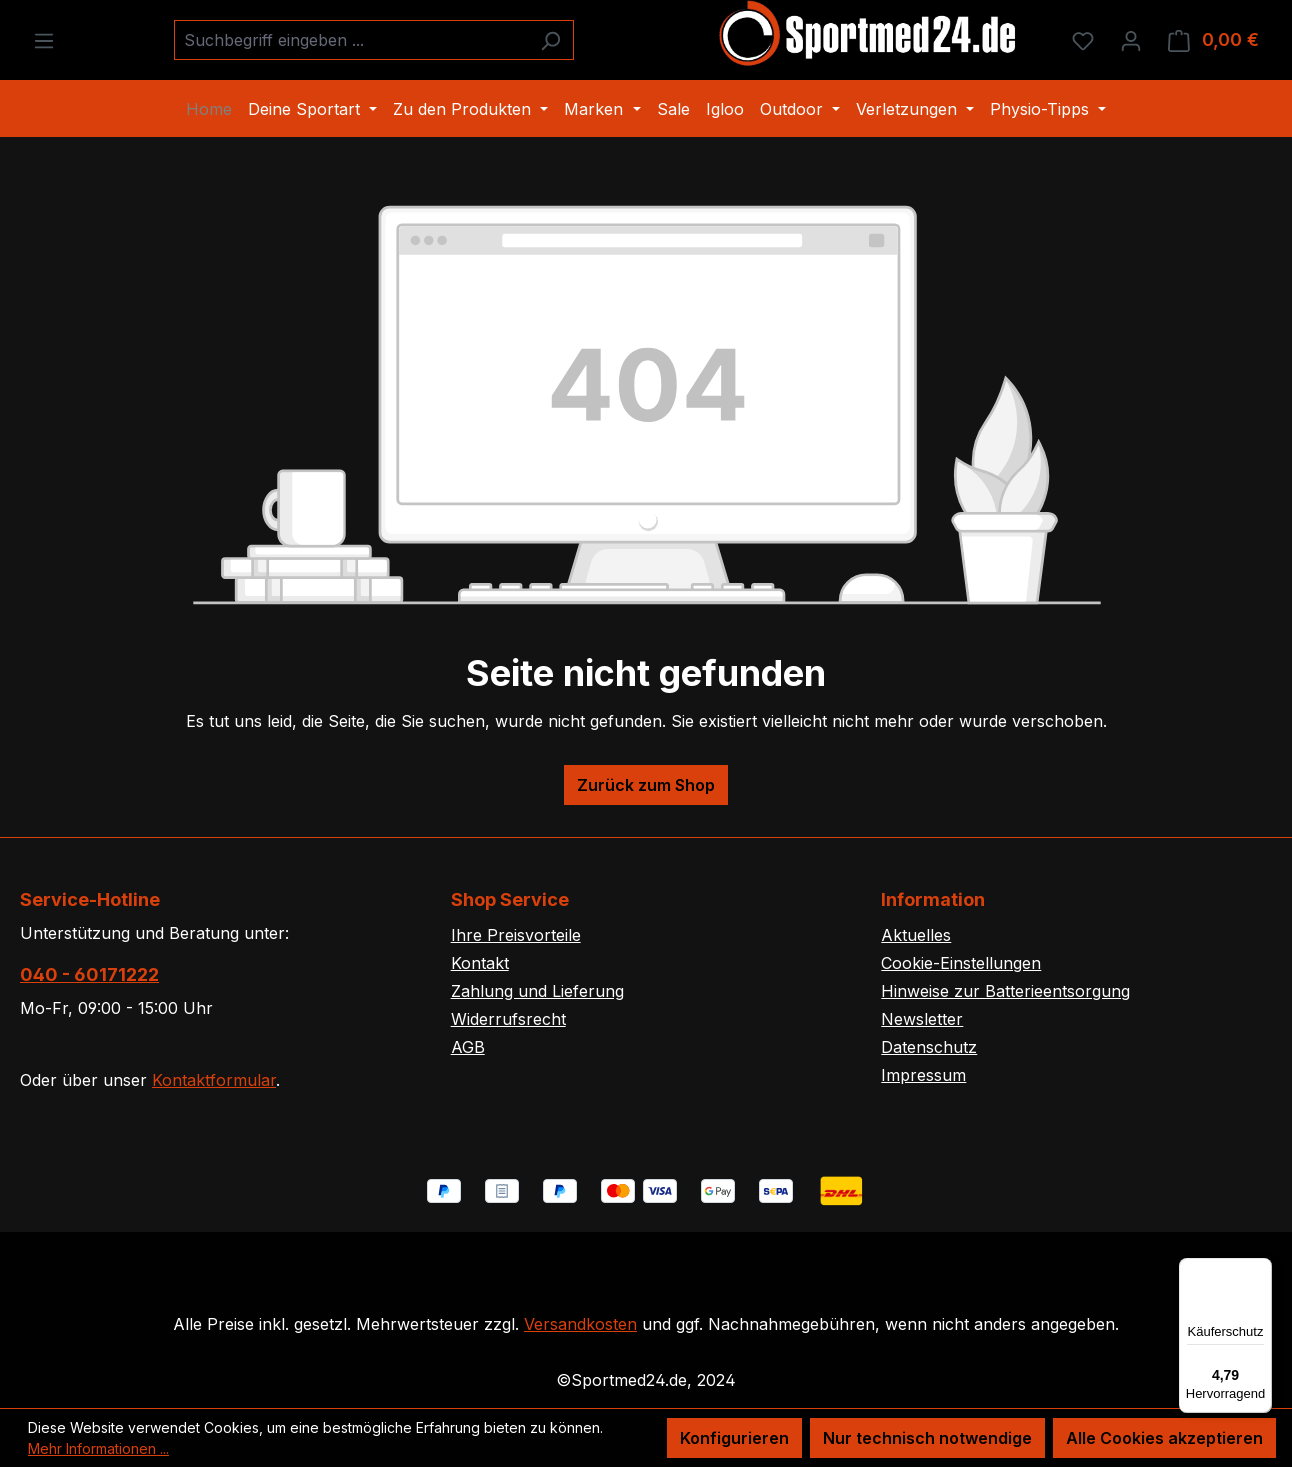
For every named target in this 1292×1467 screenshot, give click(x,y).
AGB (468, 1047)
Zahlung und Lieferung (537, 991)
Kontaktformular (214, 1080)
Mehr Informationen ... (98, 1448)
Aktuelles (916, 935)
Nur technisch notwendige (927, 1438)
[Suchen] (550, 40)
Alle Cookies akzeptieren (1164, 1438)
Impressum (923, 1075)
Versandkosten (580, 1324)
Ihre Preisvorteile (516, 935)
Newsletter (922, 1019)
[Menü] (44, 40)
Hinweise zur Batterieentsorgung (1005, 991)
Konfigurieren (734, 1438)
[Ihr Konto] (1131, 40)
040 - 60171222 (89, 974)
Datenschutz (929, 1047)
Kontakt (480, 963)
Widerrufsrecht (508, 1019)
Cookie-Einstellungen (961, 963)
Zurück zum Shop (646, 785)
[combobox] (351, 40)
